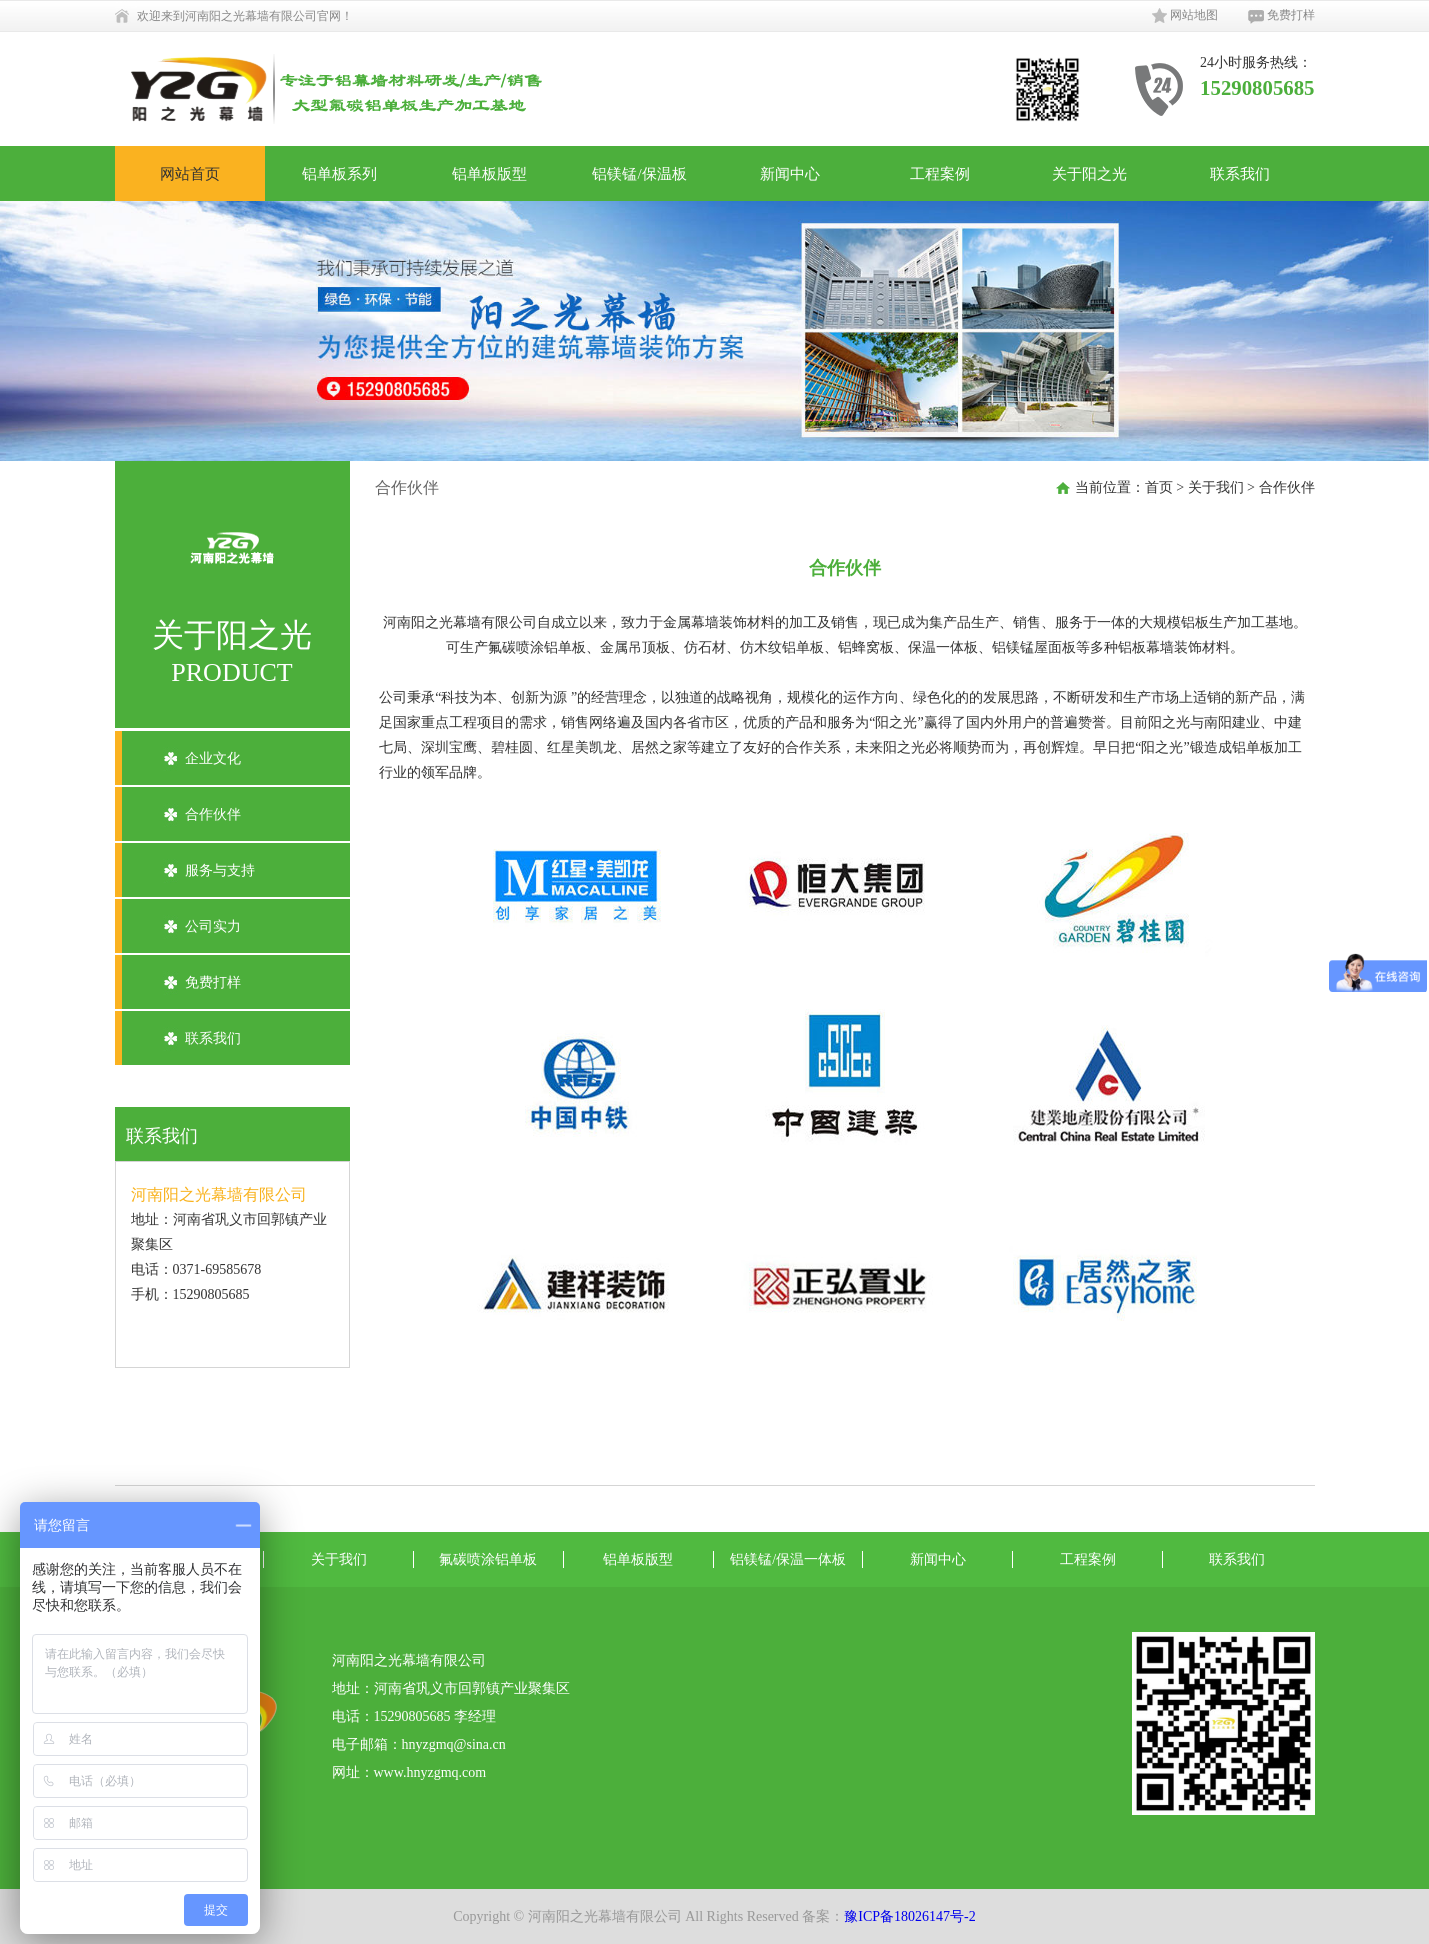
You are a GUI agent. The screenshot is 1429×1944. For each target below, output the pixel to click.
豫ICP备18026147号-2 (909, 1916)
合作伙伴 (213, 814)
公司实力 (213, 926)
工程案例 (940, 173)
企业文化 (213, 758)
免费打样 (1281, 16)
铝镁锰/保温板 (639, 173)
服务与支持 (220, 870)
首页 (1159, 487)
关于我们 (1216, 487)
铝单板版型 (489, 173)
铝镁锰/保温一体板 (788, 1559)
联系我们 (1240, 173)
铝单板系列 (339, 173)
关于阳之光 (1089, 173)
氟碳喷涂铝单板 (488, 1559)
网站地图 (1185, 16)
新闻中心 (790, 173)
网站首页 (190, 173)
